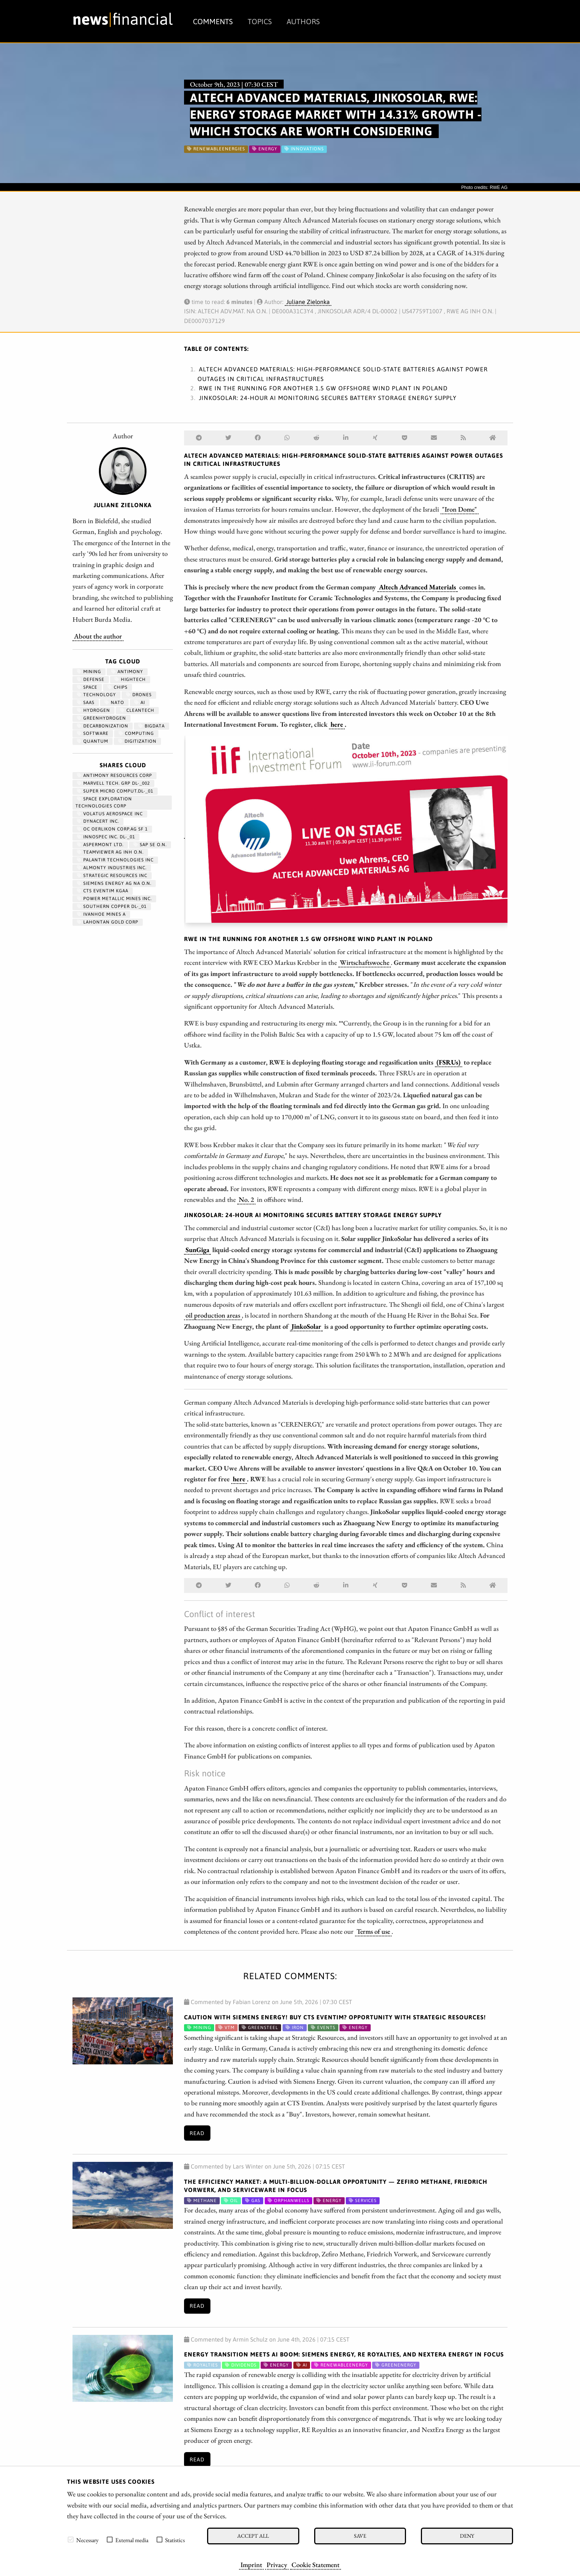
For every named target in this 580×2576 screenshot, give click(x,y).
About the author (98, 635)
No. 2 (246, 1199)
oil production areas (213, 1315)
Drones (139, 694)
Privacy (277, 2564)
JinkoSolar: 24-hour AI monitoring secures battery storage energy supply (328, 397)
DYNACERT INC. (98, 821)
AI (139, 702)
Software (93, 733)
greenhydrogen (101, 718)
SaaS (85, 702)
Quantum (92, 741)
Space (87, 687)
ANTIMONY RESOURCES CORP (114, 775)
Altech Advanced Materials (417, 586)
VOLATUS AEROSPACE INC (110, 813)
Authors (303, 21)
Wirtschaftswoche (364, 962)
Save (360, 2535)
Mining (89, 671)
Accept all (253, 2535)
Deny (467, 2535)
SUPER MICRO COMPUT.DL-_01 (115, 791)
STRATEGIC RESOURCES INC (112, 875)
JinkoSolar (306, 1326)
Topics (260, 21)
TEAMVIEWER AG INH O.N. (110, 852)
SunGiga (197, 1249)
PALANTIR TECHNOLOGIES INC (115, 860)
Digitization (137, 741)
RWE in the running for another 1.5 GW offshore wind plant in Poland (323, 388)
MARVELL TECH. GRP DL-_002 (113, 783)
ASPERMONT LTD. (100, 844)
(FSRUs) (448, 1061)
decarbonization (102, 726)
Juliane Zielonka (308, 301)
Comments (213, 21)
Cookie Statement (315, 2564)
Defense (90, 679)
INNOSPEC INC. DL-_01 (106, 836)
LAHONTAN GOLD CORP (107, 922)
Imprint (251, 2564)
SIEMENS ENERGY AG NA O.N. (114, 883)
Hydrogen (93, 710)
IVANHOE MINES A (101, 914)
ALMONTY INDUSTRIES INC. (111, 867)
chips (117, 687)
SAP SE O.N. (150, 844)
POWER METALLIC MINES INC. (114, 898)
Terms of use (373, 1931)
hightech (130, 679)
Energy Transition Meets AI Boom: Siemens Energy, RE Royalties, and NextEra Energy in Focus (344, 2354)
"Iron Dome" (459, 509)
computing (136, 733)
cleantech (137, 710)
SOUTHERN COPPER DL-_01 (111, 906)
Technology (96, 694)
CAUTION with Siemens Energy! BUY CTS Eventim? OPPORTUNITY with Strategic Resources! (335, 2017)
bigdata (151, 726)
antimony (127, 671)
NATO (114, 702)
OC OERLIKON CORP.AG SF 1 (112, 829)
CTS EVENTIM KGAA (102, 890)
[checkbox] (70, 2539)
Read (197, 2133)
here (337, 724)
